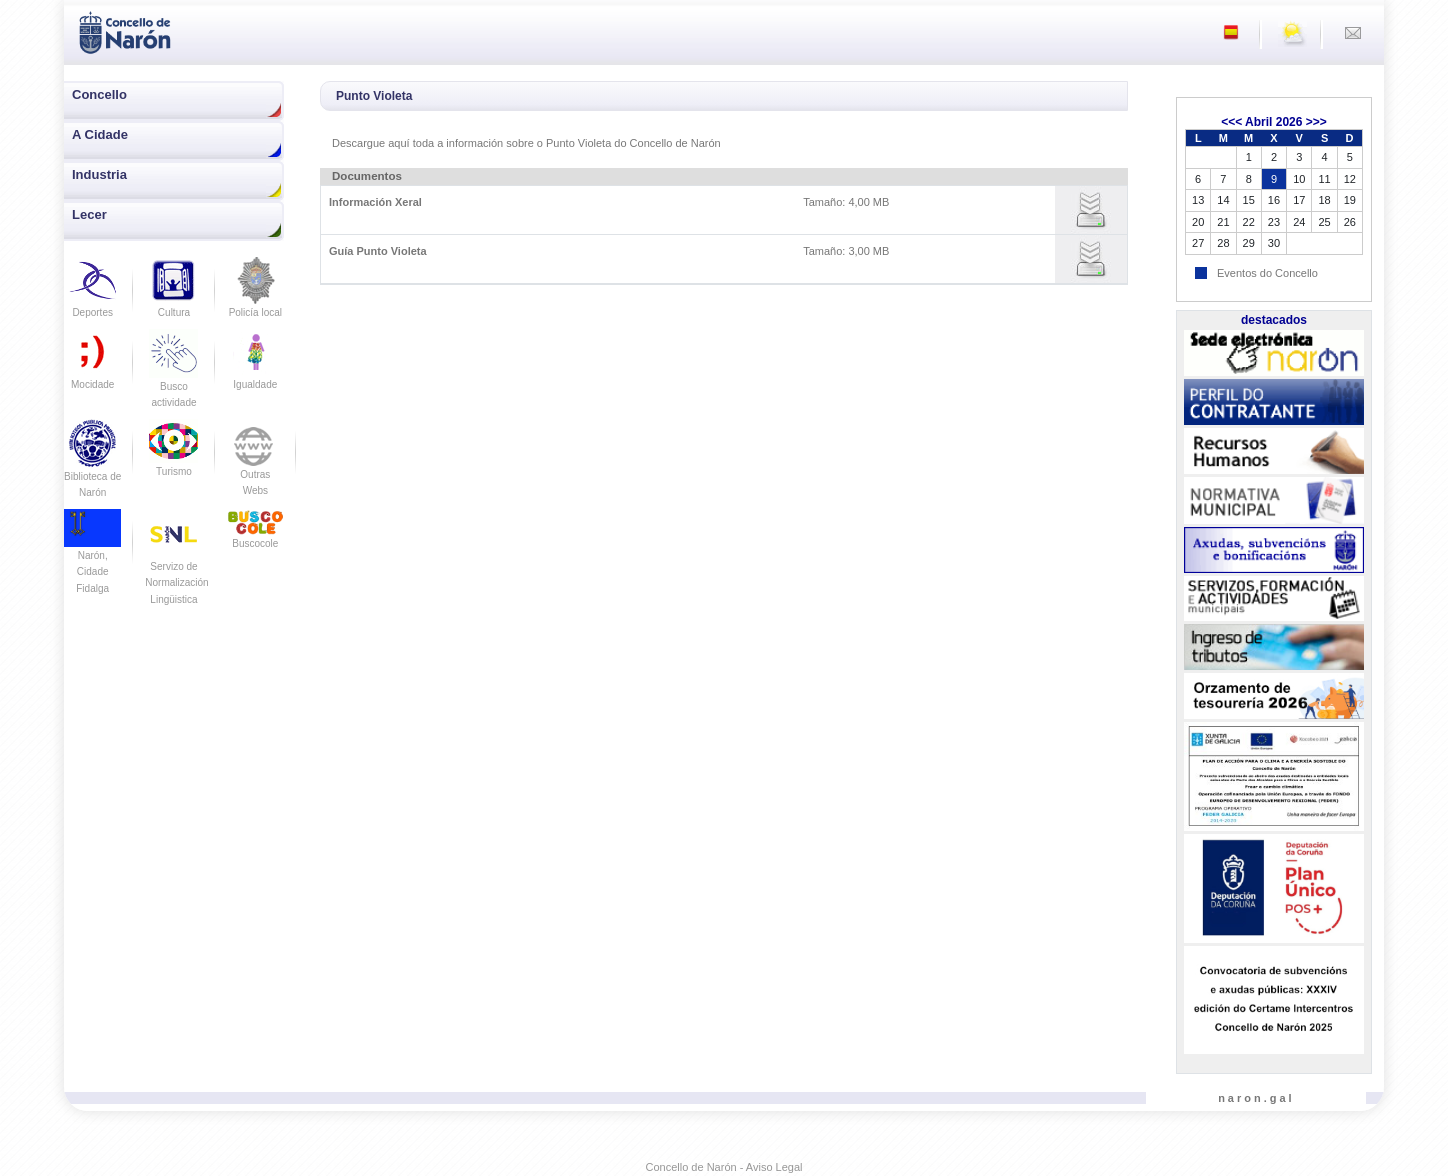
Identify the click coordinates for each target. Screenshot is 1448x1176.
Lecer (89, 214)
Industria (99, 174)
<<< (1231, 122)
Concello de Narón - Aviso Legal (724, 1167)
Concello (99, 94)
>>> (1316, 122)
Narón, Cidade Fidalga (92, 557)
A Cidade (100, 134)
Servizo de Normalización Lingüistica (176, 566)
